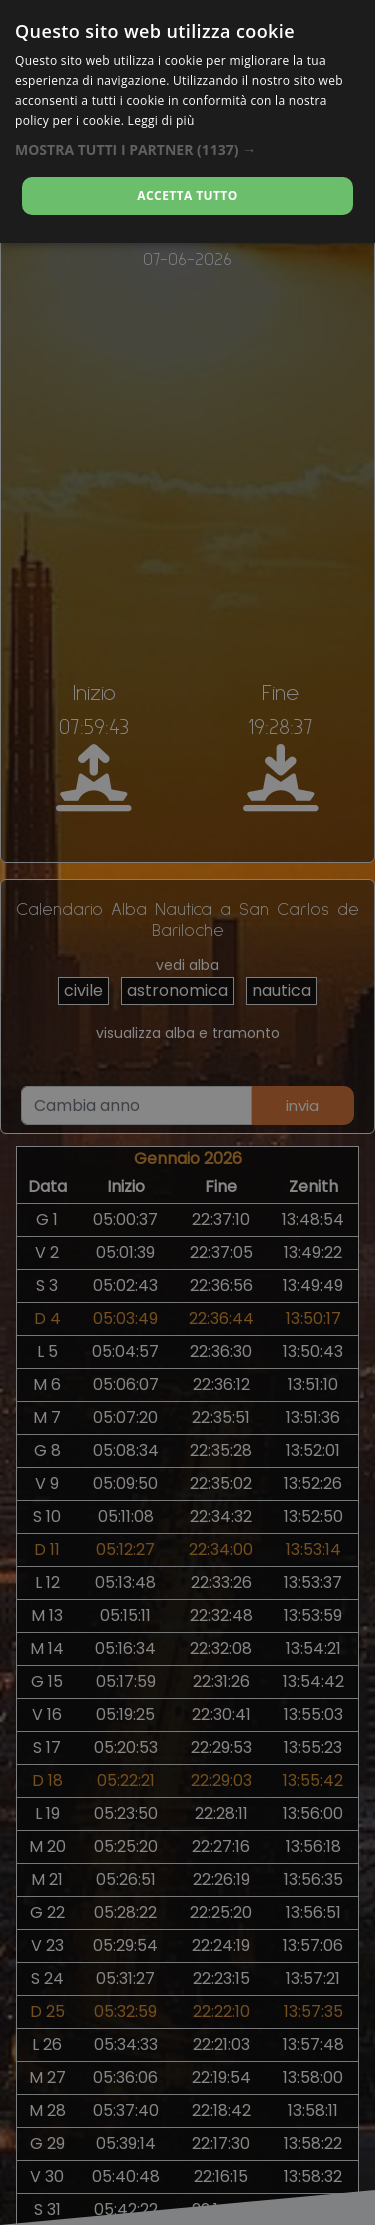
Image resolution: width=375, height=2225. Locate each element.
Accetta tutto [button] (187, 195)
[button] (187, 149)
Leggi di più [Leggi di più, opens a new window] (161, 120)
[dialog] (187, 121)
